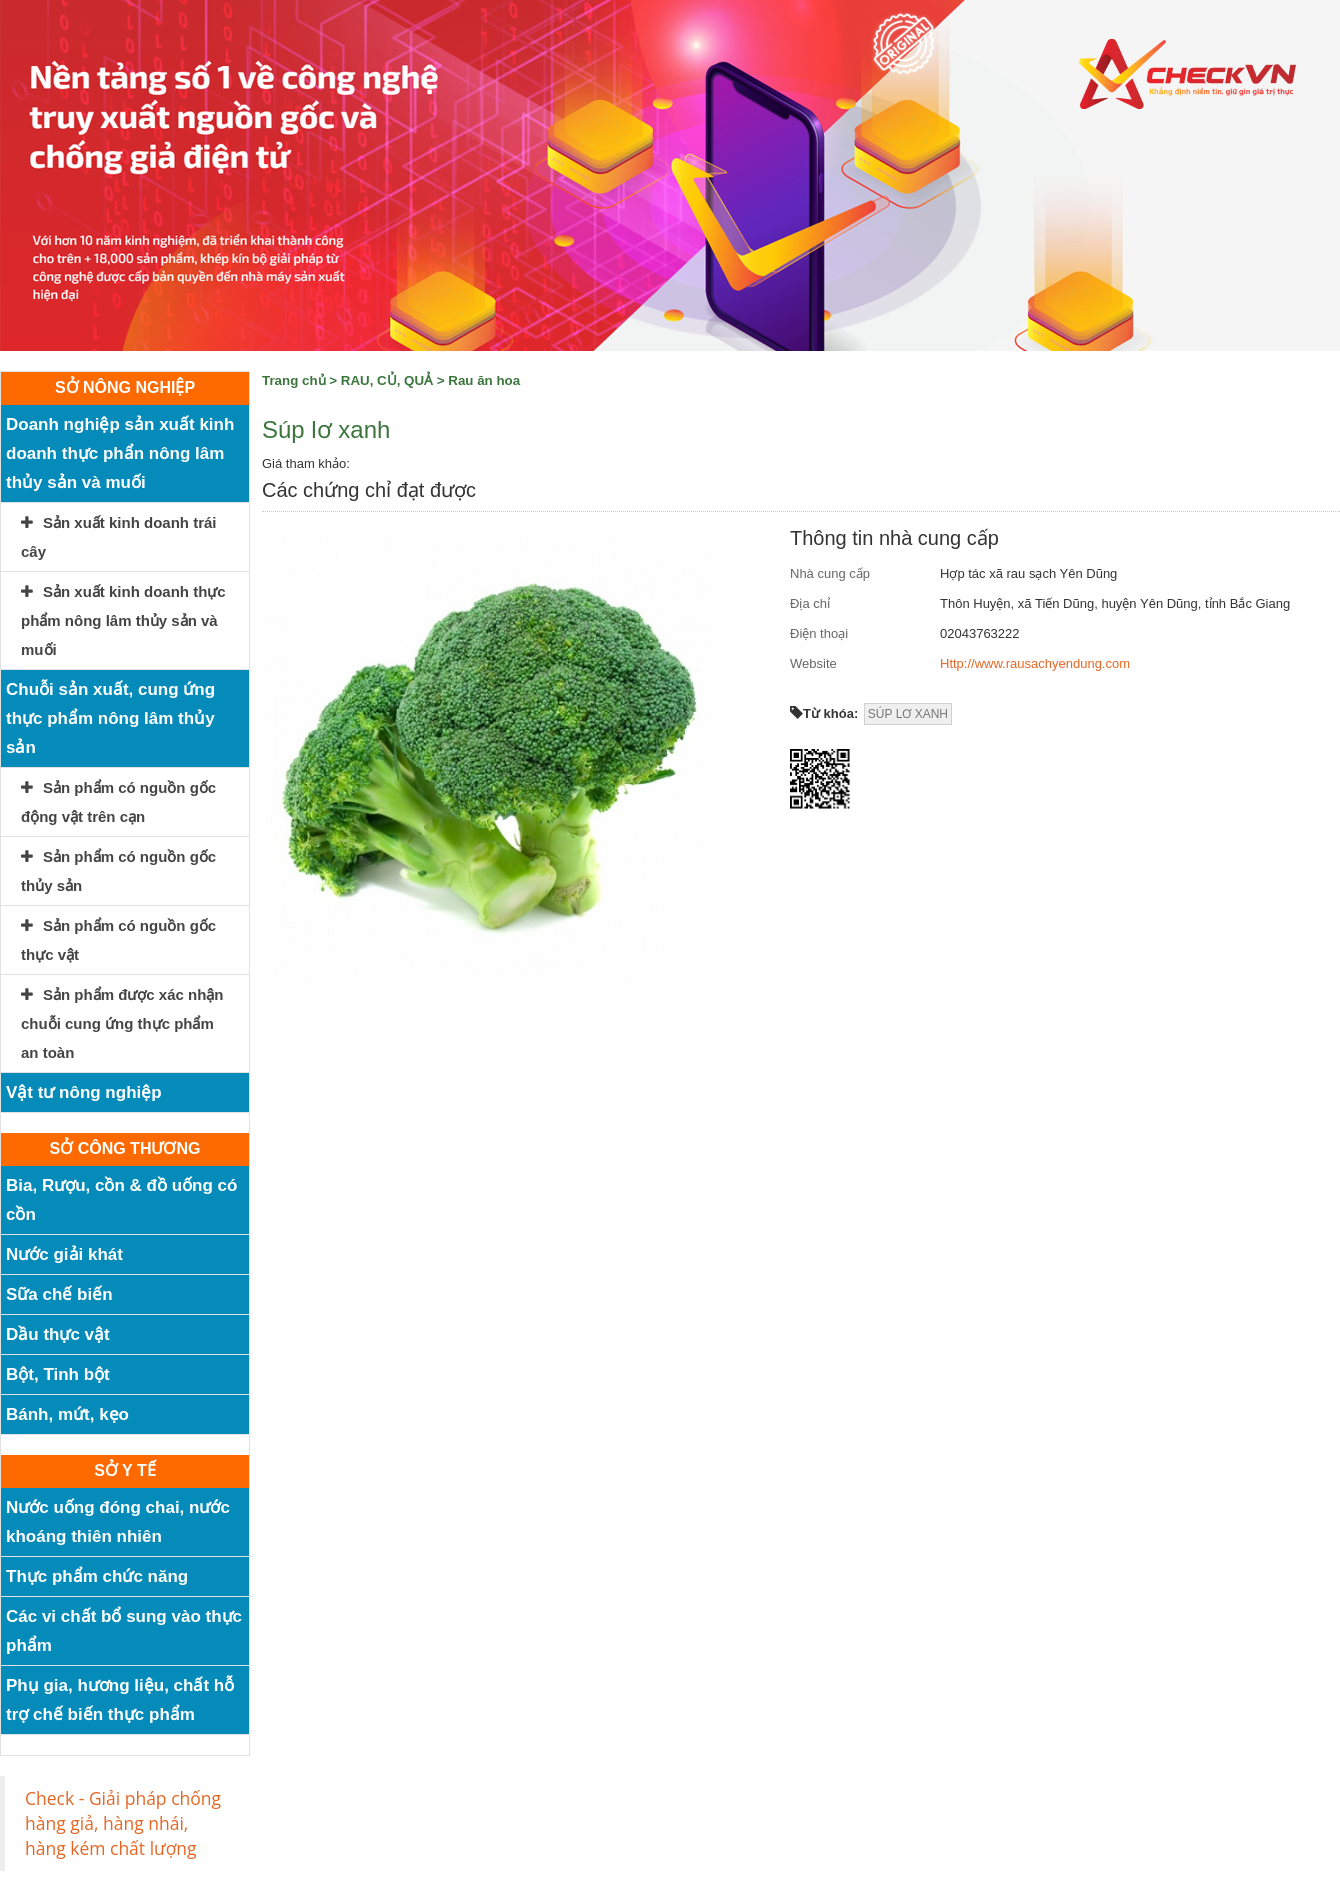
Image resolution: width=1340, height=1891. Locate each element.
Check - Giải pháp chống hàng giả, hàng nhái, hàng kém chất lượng (123, 1823)
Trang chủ (294, 380)
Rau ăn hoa (484, 380)
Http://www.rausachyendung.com (1035, 663)
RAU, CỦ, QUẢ (387, 380)
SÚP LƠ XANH (908, 714)
